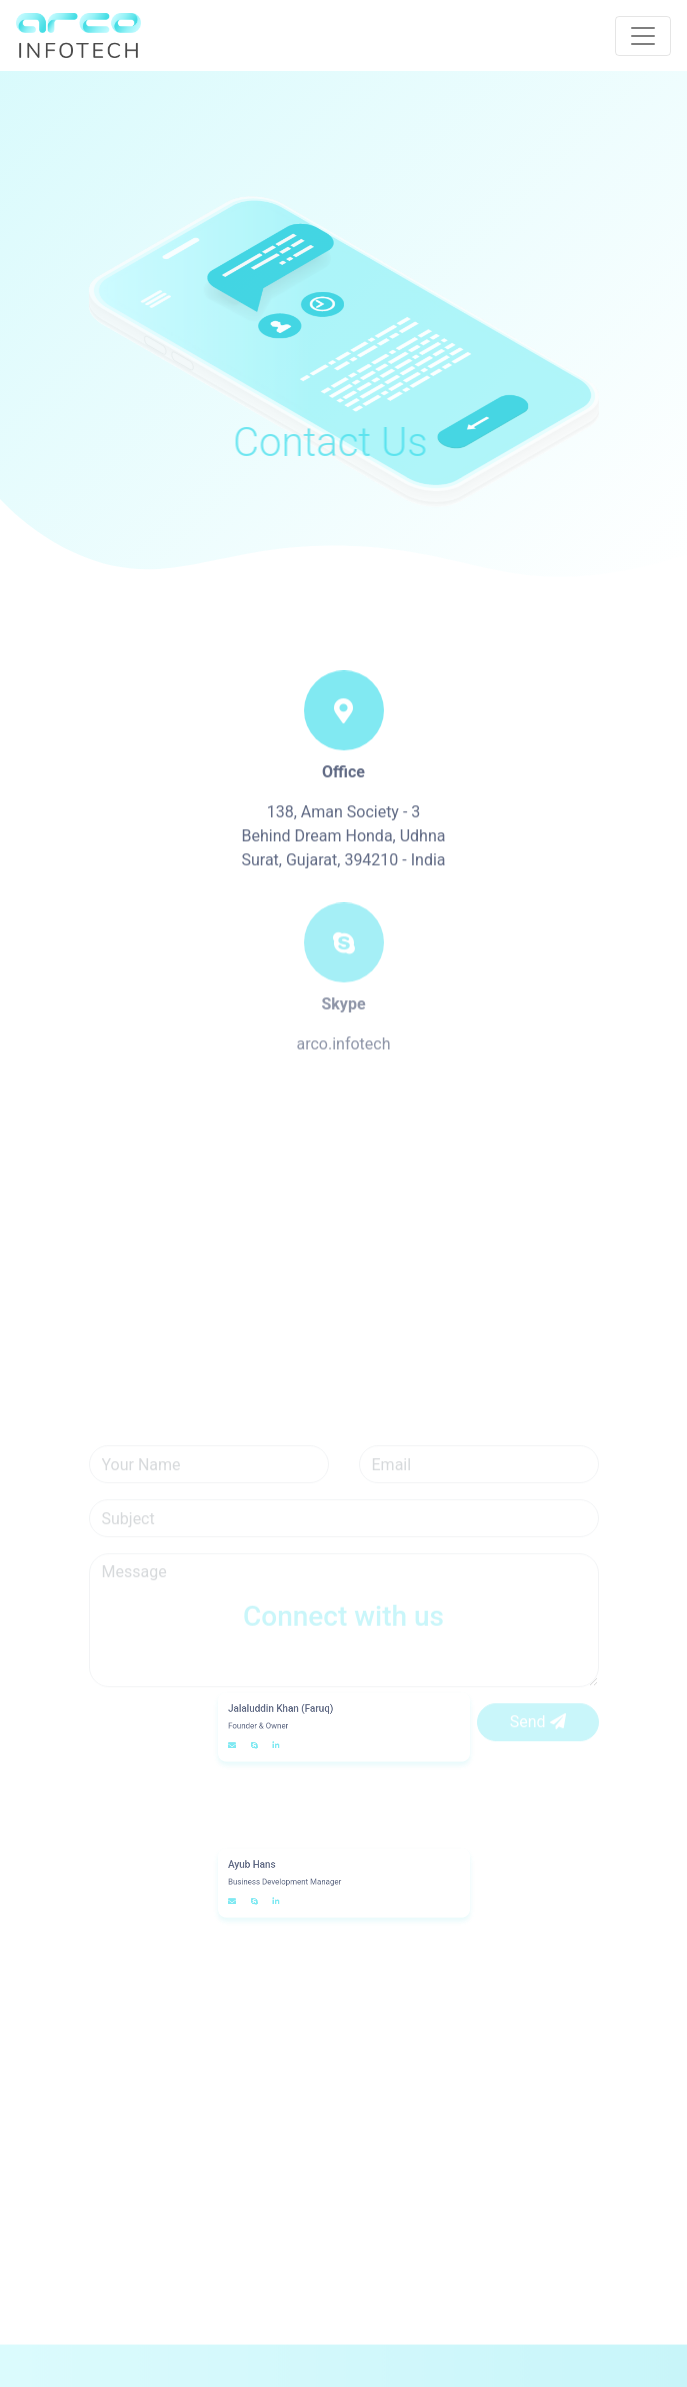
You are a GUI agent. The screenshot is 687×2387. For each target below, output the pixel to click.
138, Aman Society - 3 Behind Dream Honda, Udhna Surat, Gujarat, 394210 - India (343, 854)
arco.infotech (343, 1062)
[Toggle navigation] (643, 36)
